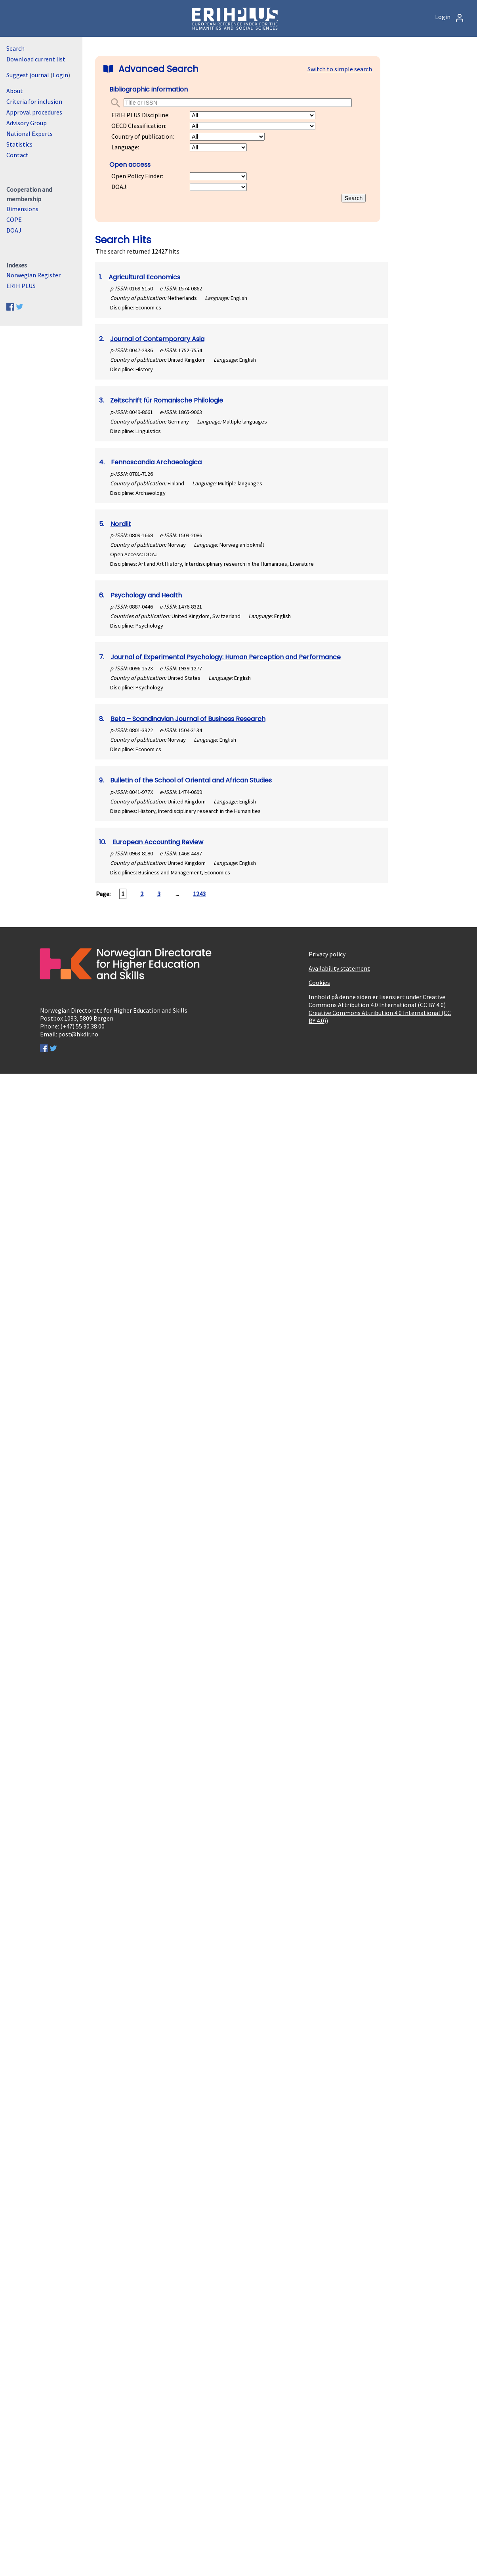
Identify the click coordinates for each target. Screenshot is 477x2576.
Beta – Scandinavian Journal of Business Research (188, 718)
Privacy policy (327, 954)
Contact (17, 155)
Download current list (35, 59)
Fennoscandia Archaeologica (156, 462)
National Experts (29, 133)
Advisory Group (26, 123)
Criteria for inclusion (34, 101)
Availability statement (339, 968)
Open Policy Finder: (137, 176)
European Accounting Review (158, 842)
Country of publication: (142, 136)
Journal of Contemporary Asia (157, 338)
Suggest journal (27, 75)
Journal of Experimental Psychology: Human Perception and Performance (226, 657)
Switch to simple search (339, 69)
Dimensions (22, 209)
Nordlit (121, 524)
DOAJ (13, 230)
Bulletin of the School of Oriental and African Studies (191, 780)
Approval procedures (34, 112)
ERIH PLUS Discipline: (140, 115)
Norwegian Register (33, 275)
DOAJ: (119, 187)
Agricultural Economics (144, 277)
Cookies (319, 983)
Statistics (19, 144)
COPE (14, 219)
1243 (199, 894)
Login (449, 17)
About (14, 91)
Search (15, 48)
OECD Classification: (138, 126)
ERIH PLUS (21, 286)
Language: (125, 147)
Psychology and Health (146, 595)
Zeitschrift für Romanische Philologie (166, 400)
